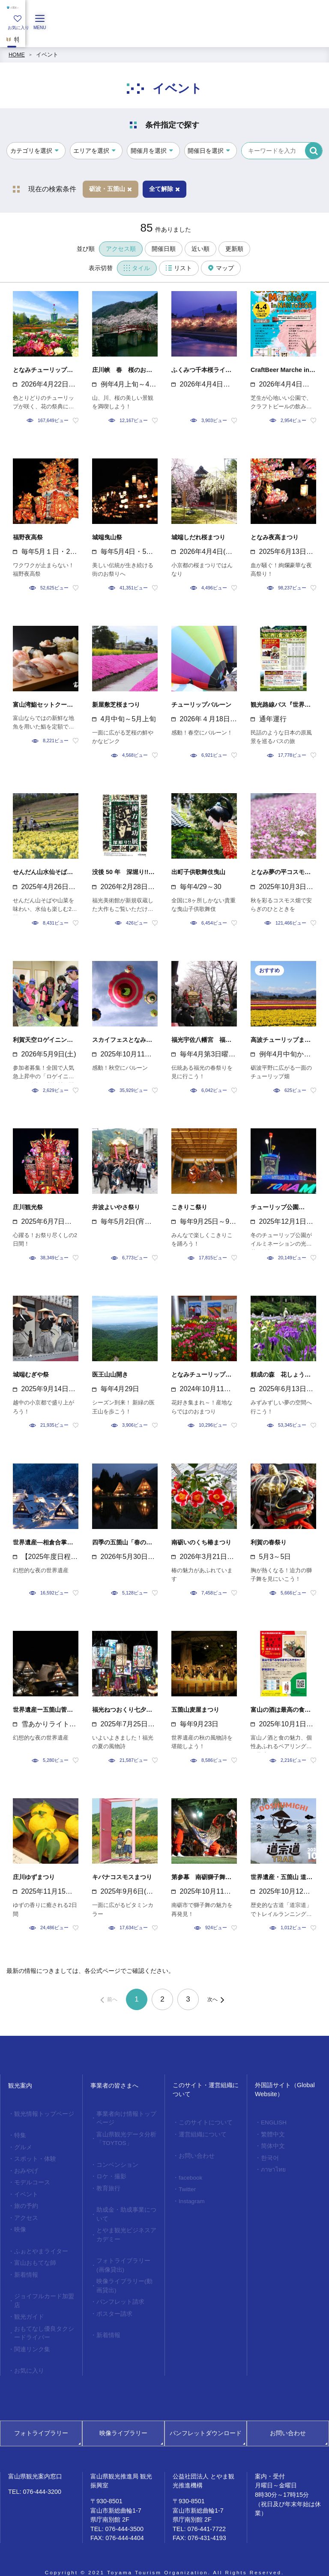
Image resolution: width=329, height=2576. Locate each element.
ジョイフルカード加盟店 (41, 2291)
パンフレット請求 (118, 2291)
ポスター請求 (112, 2302)
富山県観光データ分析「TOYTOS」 (124, 2137)
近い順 (200, 248)
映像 (19, 2223)
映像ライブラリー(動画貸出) (124, 2276)
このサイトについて (203, 2122)
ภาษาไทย (271, 2167)
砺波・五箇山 (110, 188)
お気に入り (28, 2358)
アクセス (25, 2212)
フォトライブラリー (41, 2419)
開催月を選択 (149, 150)
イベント (47, 55)
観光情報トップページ (41, 2114)
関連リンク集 (30, 2337)
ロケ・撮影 (110, 2173)
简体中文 (271, 2145)
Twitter (186, 2186)
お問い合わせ (195, 2154)
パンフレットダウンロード (206, 2419)
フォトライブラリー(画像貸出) (124, 2257)
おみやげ (25, 2168)
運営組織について (200, 2133)
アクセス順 (121, 248)
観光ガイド (28, 2306)
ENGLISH (272, 2122)
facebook (189, 2175)
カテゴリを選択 (31, 150)
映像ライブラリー (123, 2419)
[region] (164, 36)
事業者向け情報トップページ (124, 2118)
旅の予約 (25, 2201)
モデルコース (30, 2179)
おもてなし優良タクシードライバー (41, 2321)
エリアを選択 (91, 150)
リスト (179, 268)
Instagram (190, 2198)
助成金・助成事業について (124, 2209)
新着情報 (25, 2266)
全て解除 (164, 188)
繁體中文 (271, 2133)
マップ (221, 268)
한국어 (268, 2156)
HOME (17, 55)
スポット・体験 (33, 2157)
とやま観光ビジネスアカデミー (124, 2228)
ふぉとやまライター (39, 2244)
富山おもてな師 (33, 2255)
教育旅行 (107, 2184)
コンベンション (115, 2162)
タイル (137, 268)
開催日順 (164, 248)
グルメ (22, 2146)
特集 (19, 2135)
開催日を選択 (206, 150)
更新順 (234, 248)
